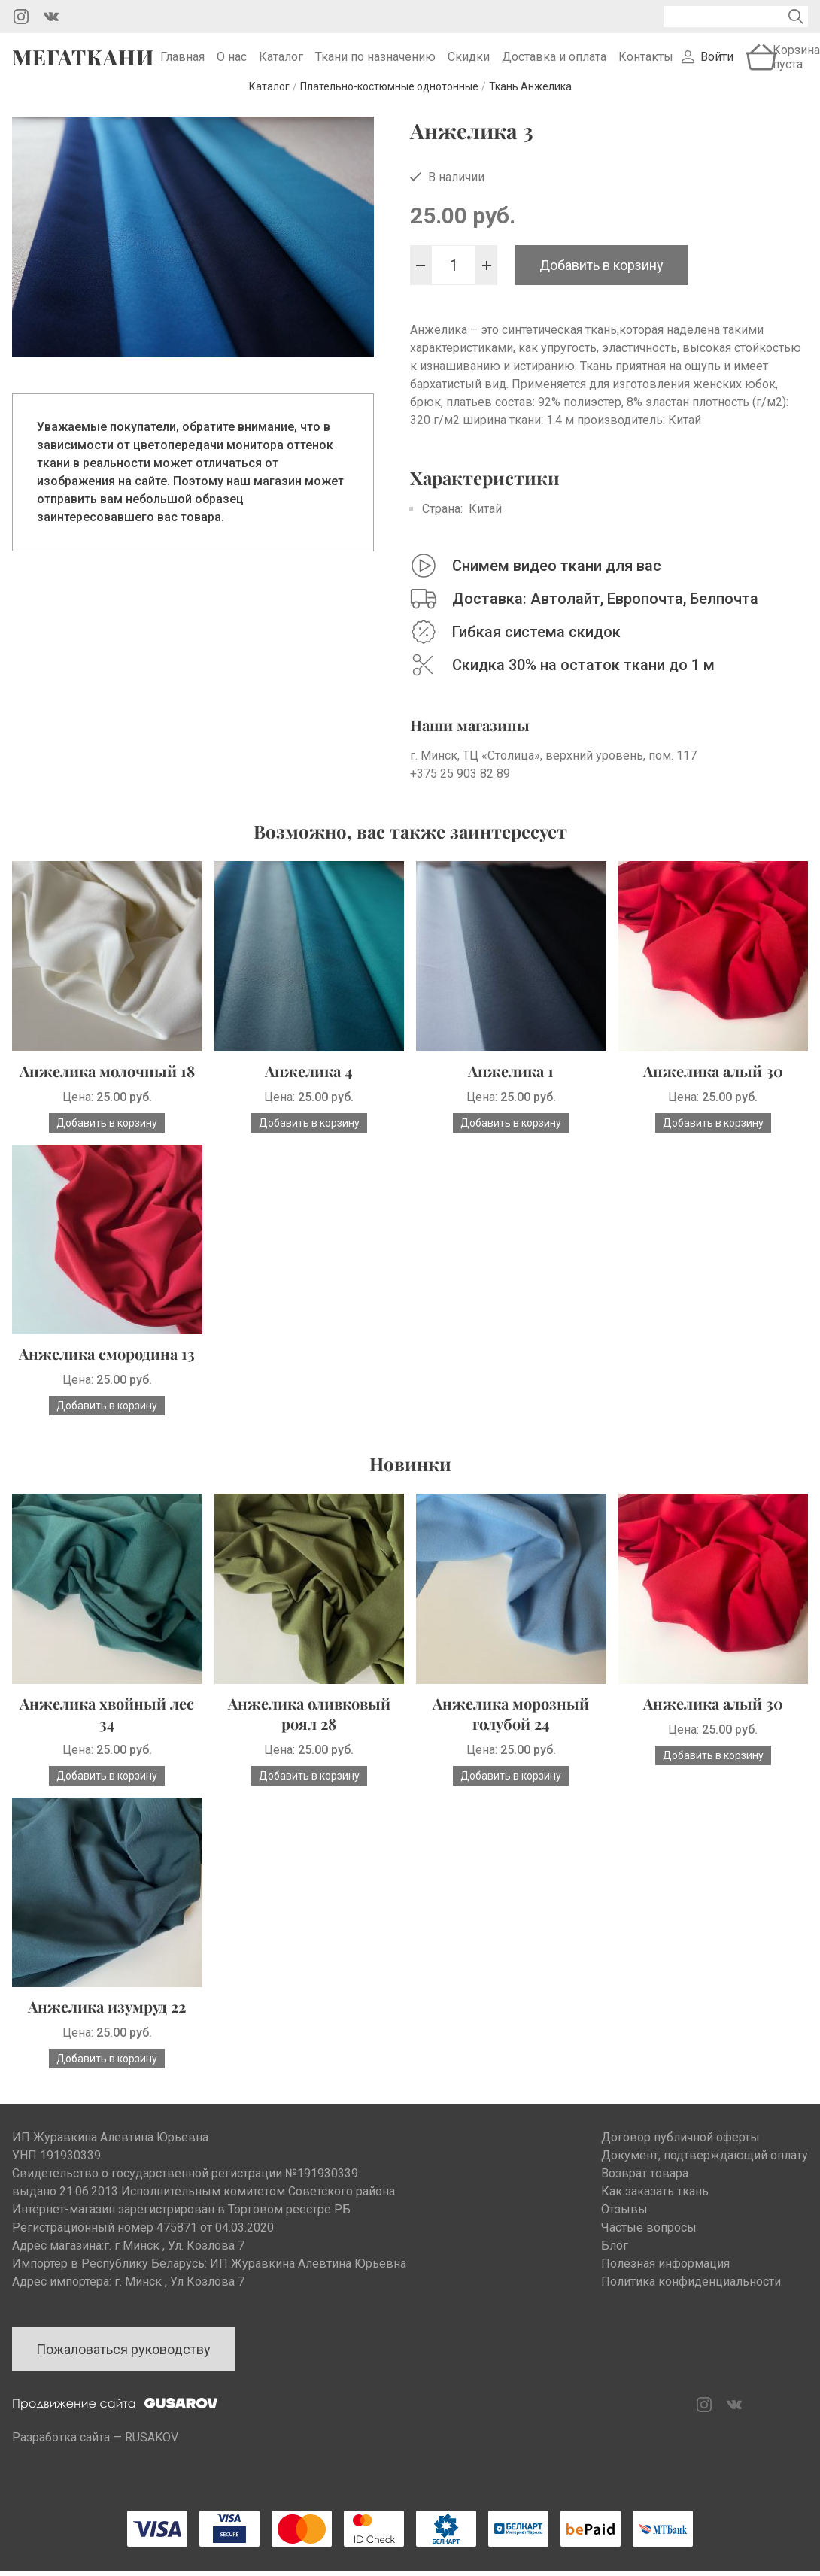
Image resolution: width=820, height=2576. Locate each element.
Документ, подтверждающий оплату (704, 2175)
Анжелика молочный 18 (107, 1091)
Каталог (281, 67)
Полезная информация (665, 2284)
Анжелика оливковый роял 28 (309, 1733)
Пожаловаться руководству (123, 2369)
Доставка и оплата (554, 67)
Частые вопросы (649, 2248)
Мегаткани (83, 66)
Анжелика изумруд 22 (107, 2026)
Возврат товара (644, 2193)
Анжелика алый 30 (713, 1091)
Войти (716, 67)
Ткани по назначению (375, 67)
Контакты (645, 67)
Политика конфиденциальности (691, 2302)
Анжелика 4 (309, 1091)
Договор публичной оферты (680, 2157)
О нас (232, 67)
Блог (614, 2266)
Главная (182, 67)
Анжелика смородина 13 (107, 1374)
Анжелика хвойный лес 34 (107, 1733)
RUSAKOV (151, 2457)
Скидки (469, 67)
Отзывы (624, 2230)
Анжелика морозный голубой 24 (511, 1733)
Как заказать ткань (655, 2211)
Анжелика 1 (511, 1091)
